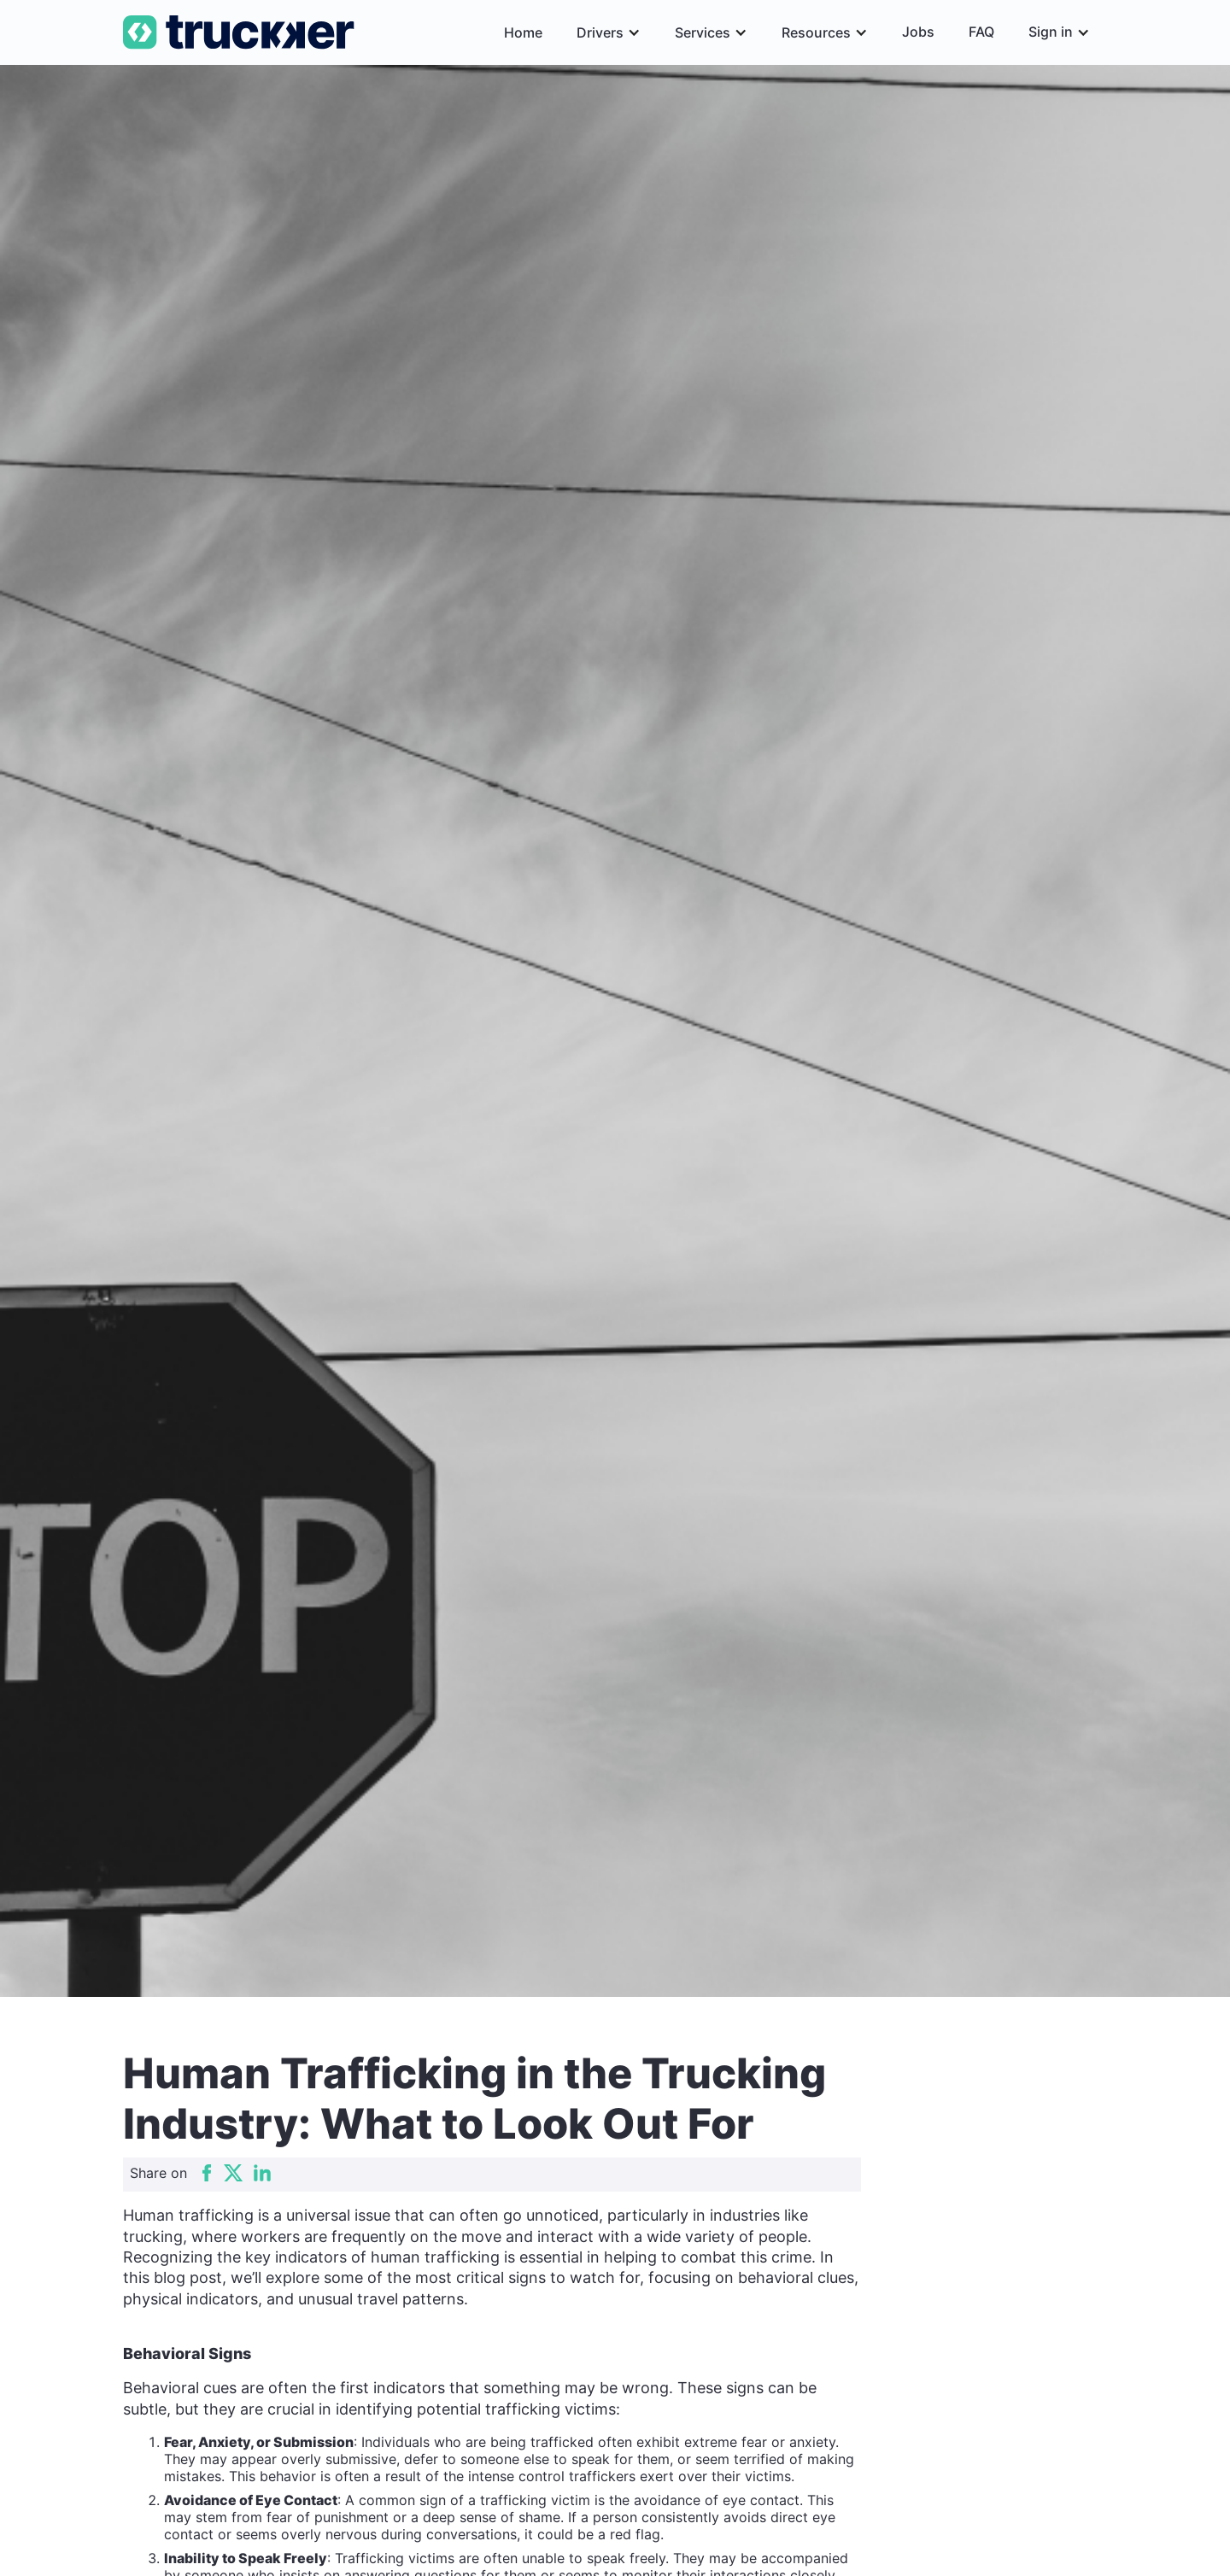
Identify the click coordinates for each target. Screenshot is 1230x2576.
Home (523, 32)
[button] (608, 32)
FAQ (981, 31)
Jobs (918, 31)
